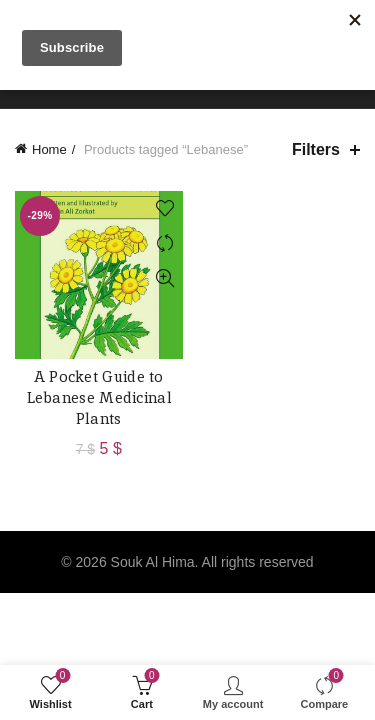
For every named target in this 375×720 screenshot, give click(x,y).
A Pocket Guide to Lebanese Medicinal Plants (99, 397)
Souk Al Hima (153, 562)
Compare (165, 243)
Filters (316, 149)
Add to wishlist (165, 208)
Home (49, 149)
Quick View (165, 278)
